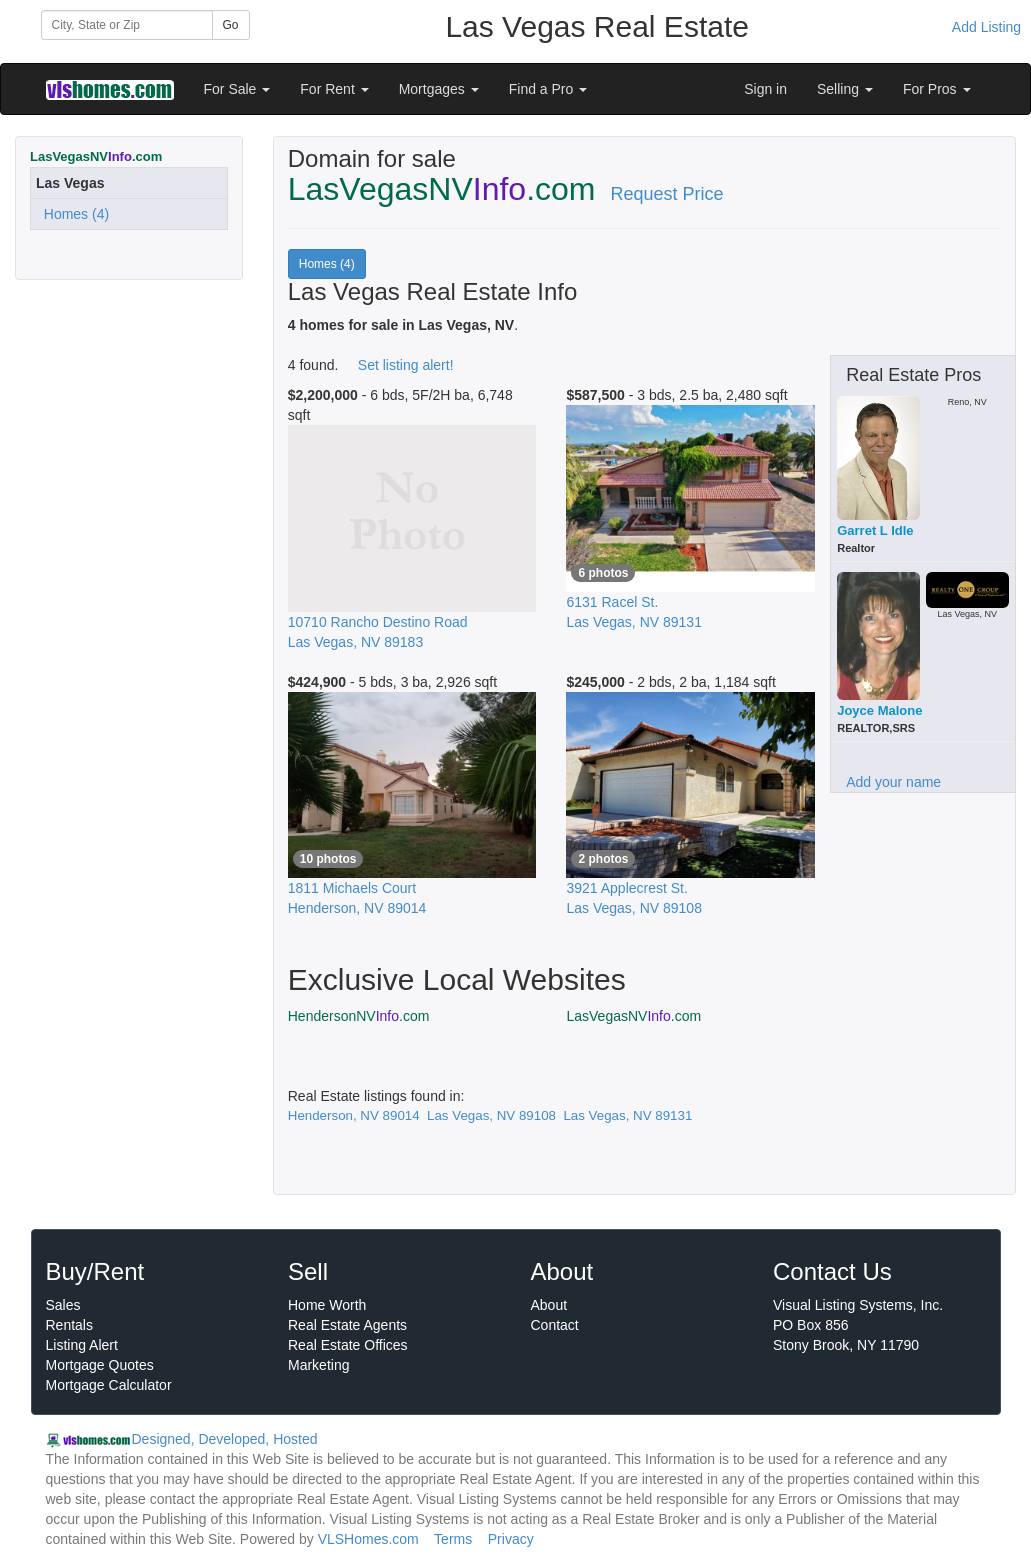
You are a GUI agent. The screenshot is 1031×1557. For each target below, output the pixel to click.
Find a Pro (548, 89)
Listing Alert (82, 1345)
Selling (845, 89)
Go (231, 25)
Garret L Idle (875, 530)
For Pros (937, 89)
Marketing (318, 1365)
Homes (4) (72, 214)
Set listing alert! (406, 365)
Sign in (765, 89)
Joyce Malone (879, 710)
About (549, 1305)
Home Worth (327, 1305)
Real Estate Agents (347, 1325)
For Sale (237, 89)
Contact (555, 1325)
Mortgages (439, 89)
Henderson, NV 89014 (354, 1115)
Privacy (511, 1539)
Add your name (893, 782)
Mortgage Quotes (100, 1365)
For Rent (334, 89)
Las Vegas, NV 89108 (491, 1115)
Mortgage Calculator (109, 1385)
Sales (63, 1305)
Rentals (69, 1325)
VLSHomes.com (368, 1539)
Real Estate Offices (348, 1345)
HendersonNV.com (359, 1016)
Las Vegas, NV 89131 (627, 1115)
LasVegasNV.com (633, 1016)
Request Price (667, 194)
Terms (453, 1539)
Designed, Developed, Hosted (225, 1439)
